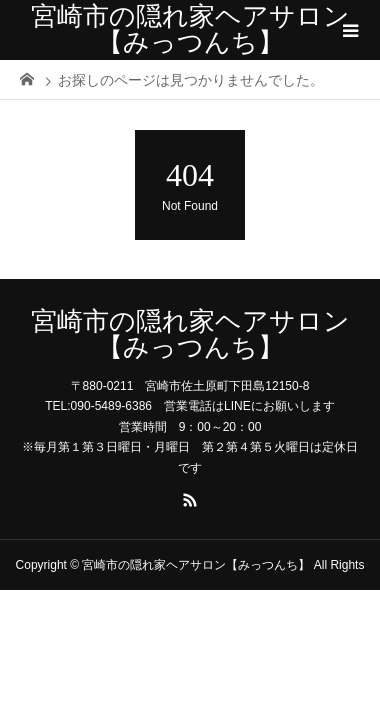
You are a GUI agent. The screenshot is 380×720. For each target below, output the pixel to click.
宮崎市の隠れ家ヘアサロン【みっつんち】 (190, 29)
